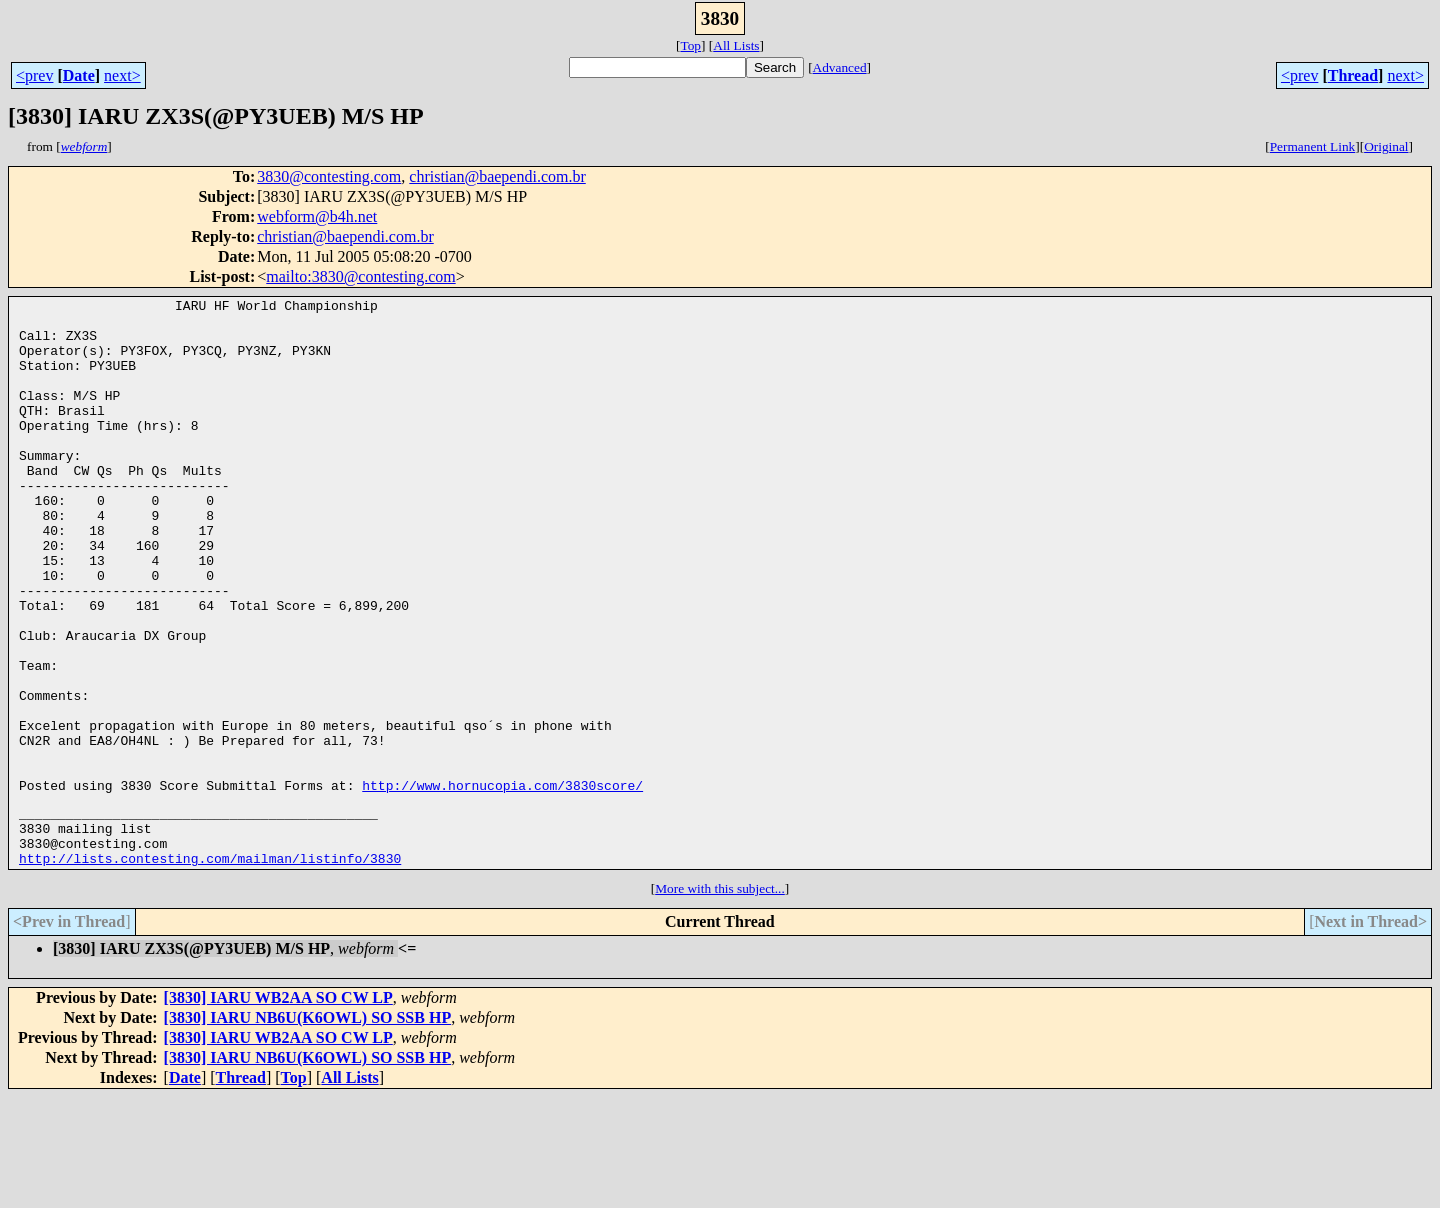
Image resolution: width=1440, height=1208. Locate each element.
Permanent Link (1313, 146)
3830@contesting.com (329, 176)
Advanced (840, 67)
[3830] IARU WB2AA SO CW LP (278, 1108)
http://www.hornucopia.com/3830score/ (502, 884)
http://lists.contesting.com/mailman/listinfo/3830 (210, 969)
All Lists (736, 45)
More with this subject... (720, 999)
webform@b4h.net (317, 216)
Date (79, 75)
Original (1386, 146)
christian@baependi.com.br (497, 176)
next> (122, 75)
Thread (1353, 75)
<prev (34, 75)
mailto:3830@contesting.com (360, 276)
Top (690, 45)
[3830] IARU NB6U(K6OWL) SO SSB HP (308, 1128)
